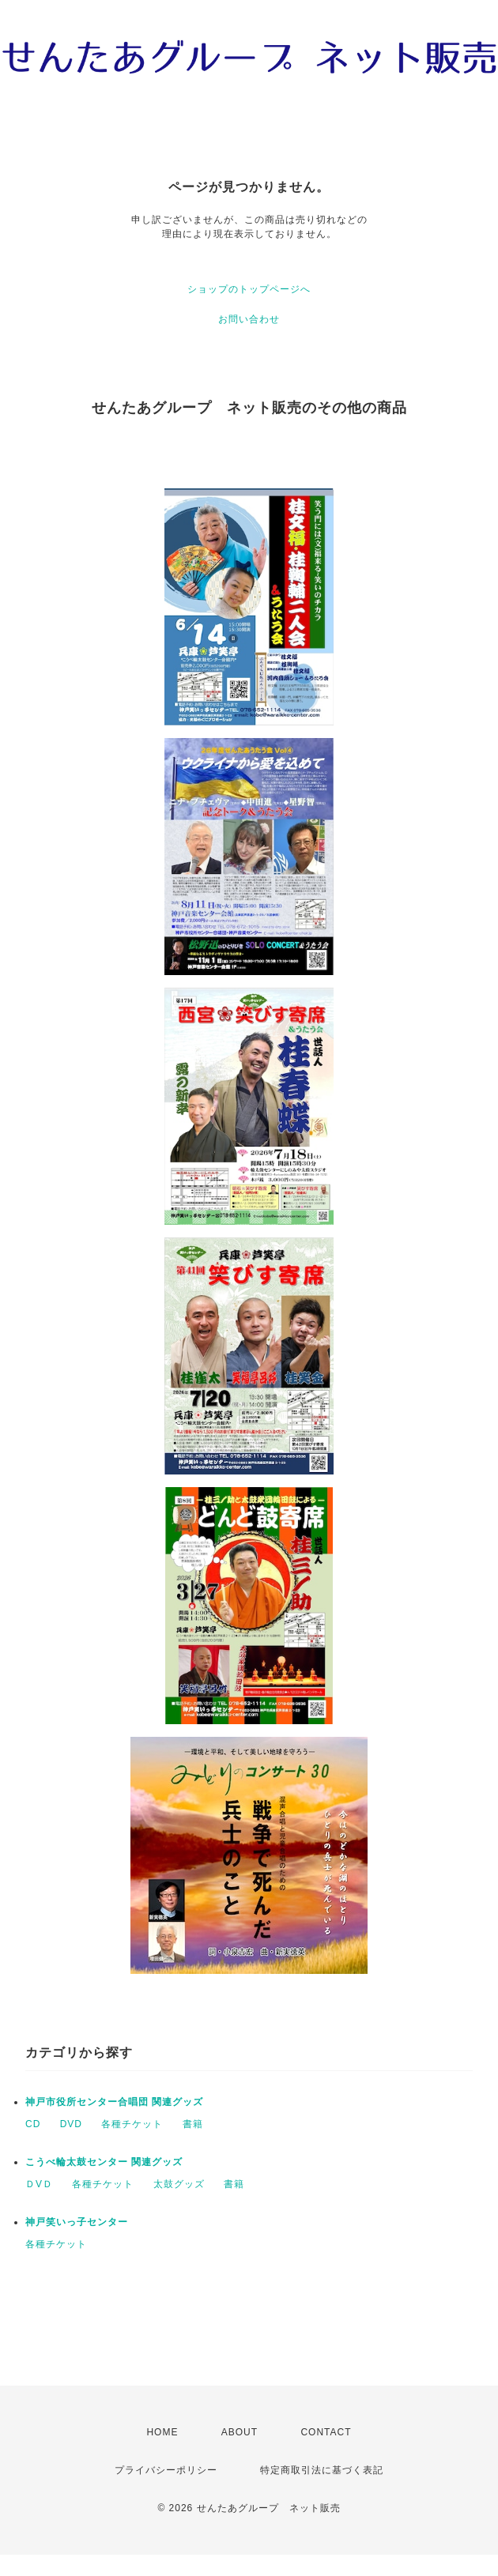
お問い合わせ (249, 319)
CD (32, 2124)
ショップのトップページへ (249, 289)
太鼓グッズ (179, 2184)
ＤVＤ (39, 2184)
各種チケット (132, 2124)
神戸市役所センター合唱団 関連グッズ (114, 2101)
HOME (162, 2432)
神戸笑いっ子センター (76, 2222)
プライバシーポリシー (166, 2470)
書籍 (193, 2124)
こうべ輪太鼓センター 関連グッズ (104, 2161)
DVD (71, 2124)
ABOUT (239, 2432)
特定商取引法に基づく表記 (321, 2470)
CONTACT (325, 2432)
